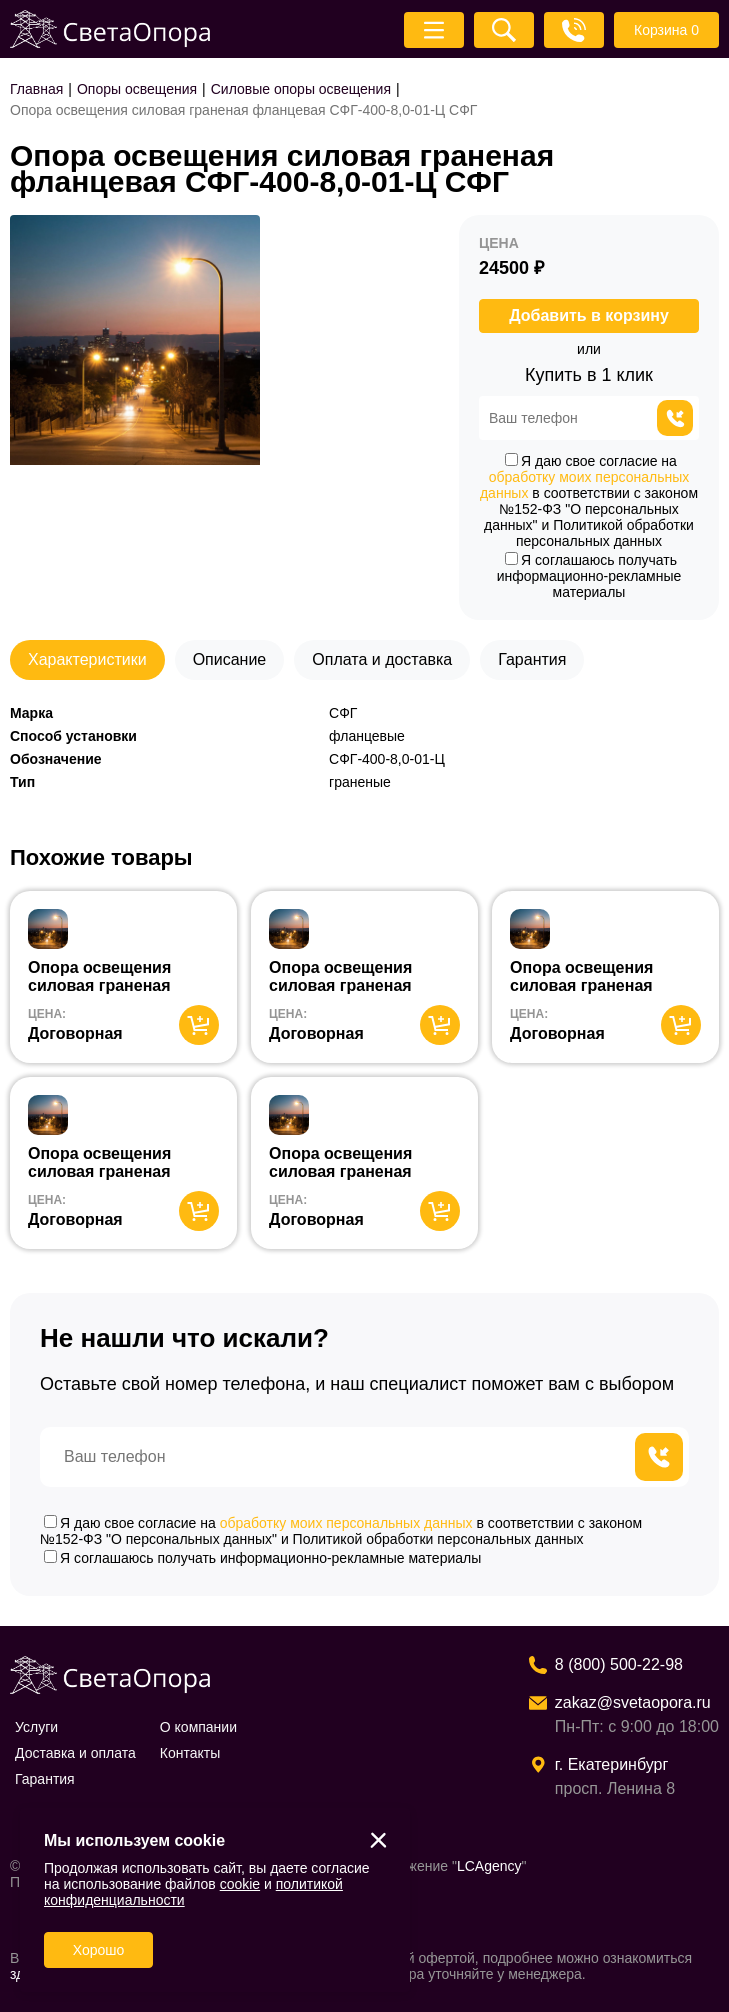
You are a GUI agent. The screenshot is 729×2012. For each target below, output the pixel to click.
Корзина (666, 30)
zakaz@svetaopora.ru (633, 1702)
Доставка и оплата (75, 1753)
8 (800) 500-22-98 (619, 1664)
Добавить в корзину (589, 315)
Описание (230, 659)
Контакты (190, 1753)
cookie (240, 1884)
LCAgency (489, 1866)
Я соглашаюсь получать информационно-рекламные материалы (589, 576)
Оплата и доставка (382, 659)
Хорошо (99, 1950)
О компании (198, 1727)
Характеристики (87, 659)
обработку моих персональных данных (346, 1523)
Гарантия (532, 659)
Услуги (36, 1727)
